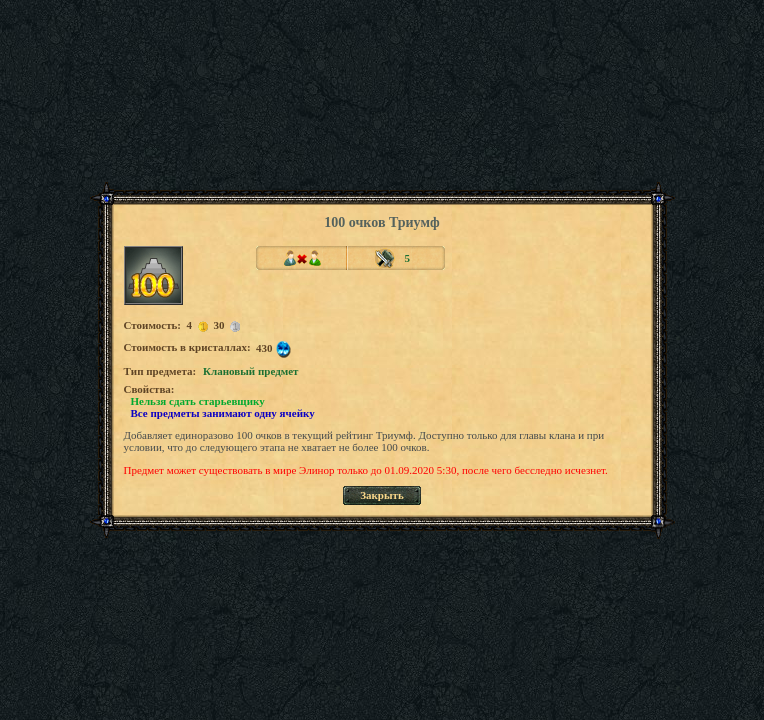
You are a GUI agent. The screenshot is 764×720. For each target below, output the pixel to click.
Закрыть (382, 495)
